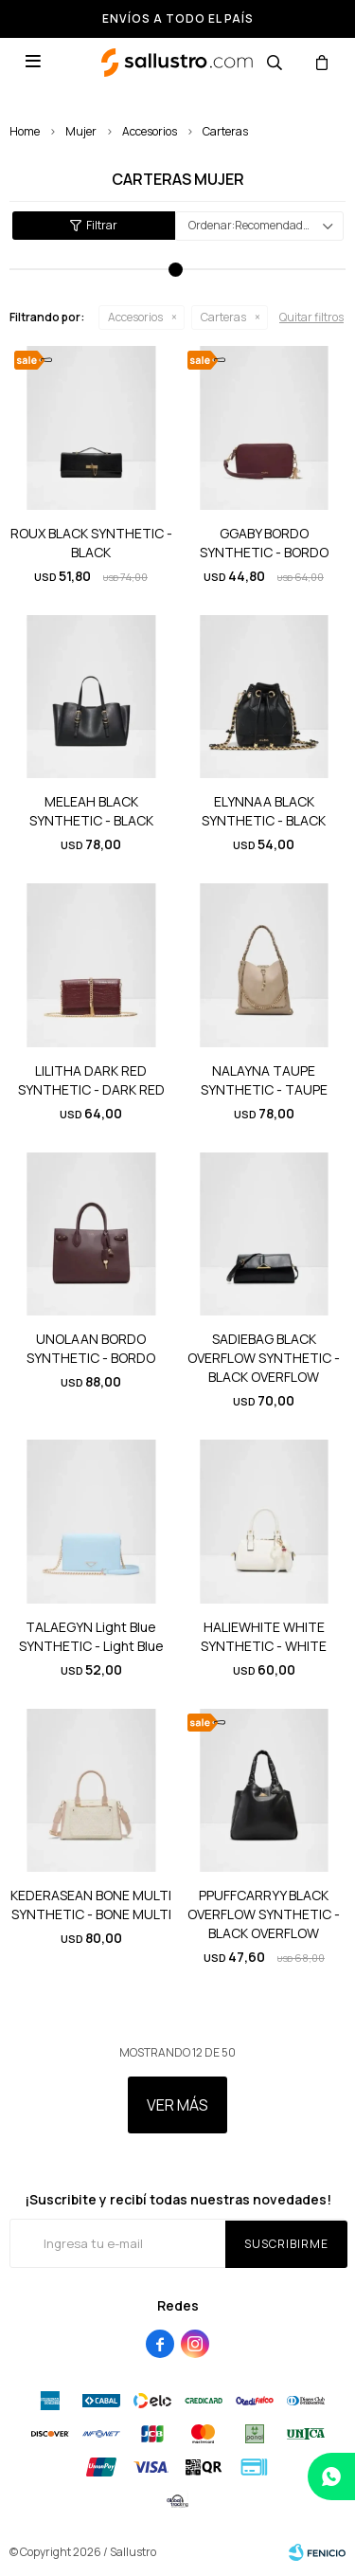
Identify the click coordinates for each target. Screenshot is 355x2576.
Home (24, 131)
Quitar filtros (311, 317)
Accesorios (149, 131)
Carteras (225, 131)
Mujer (81, 131)
